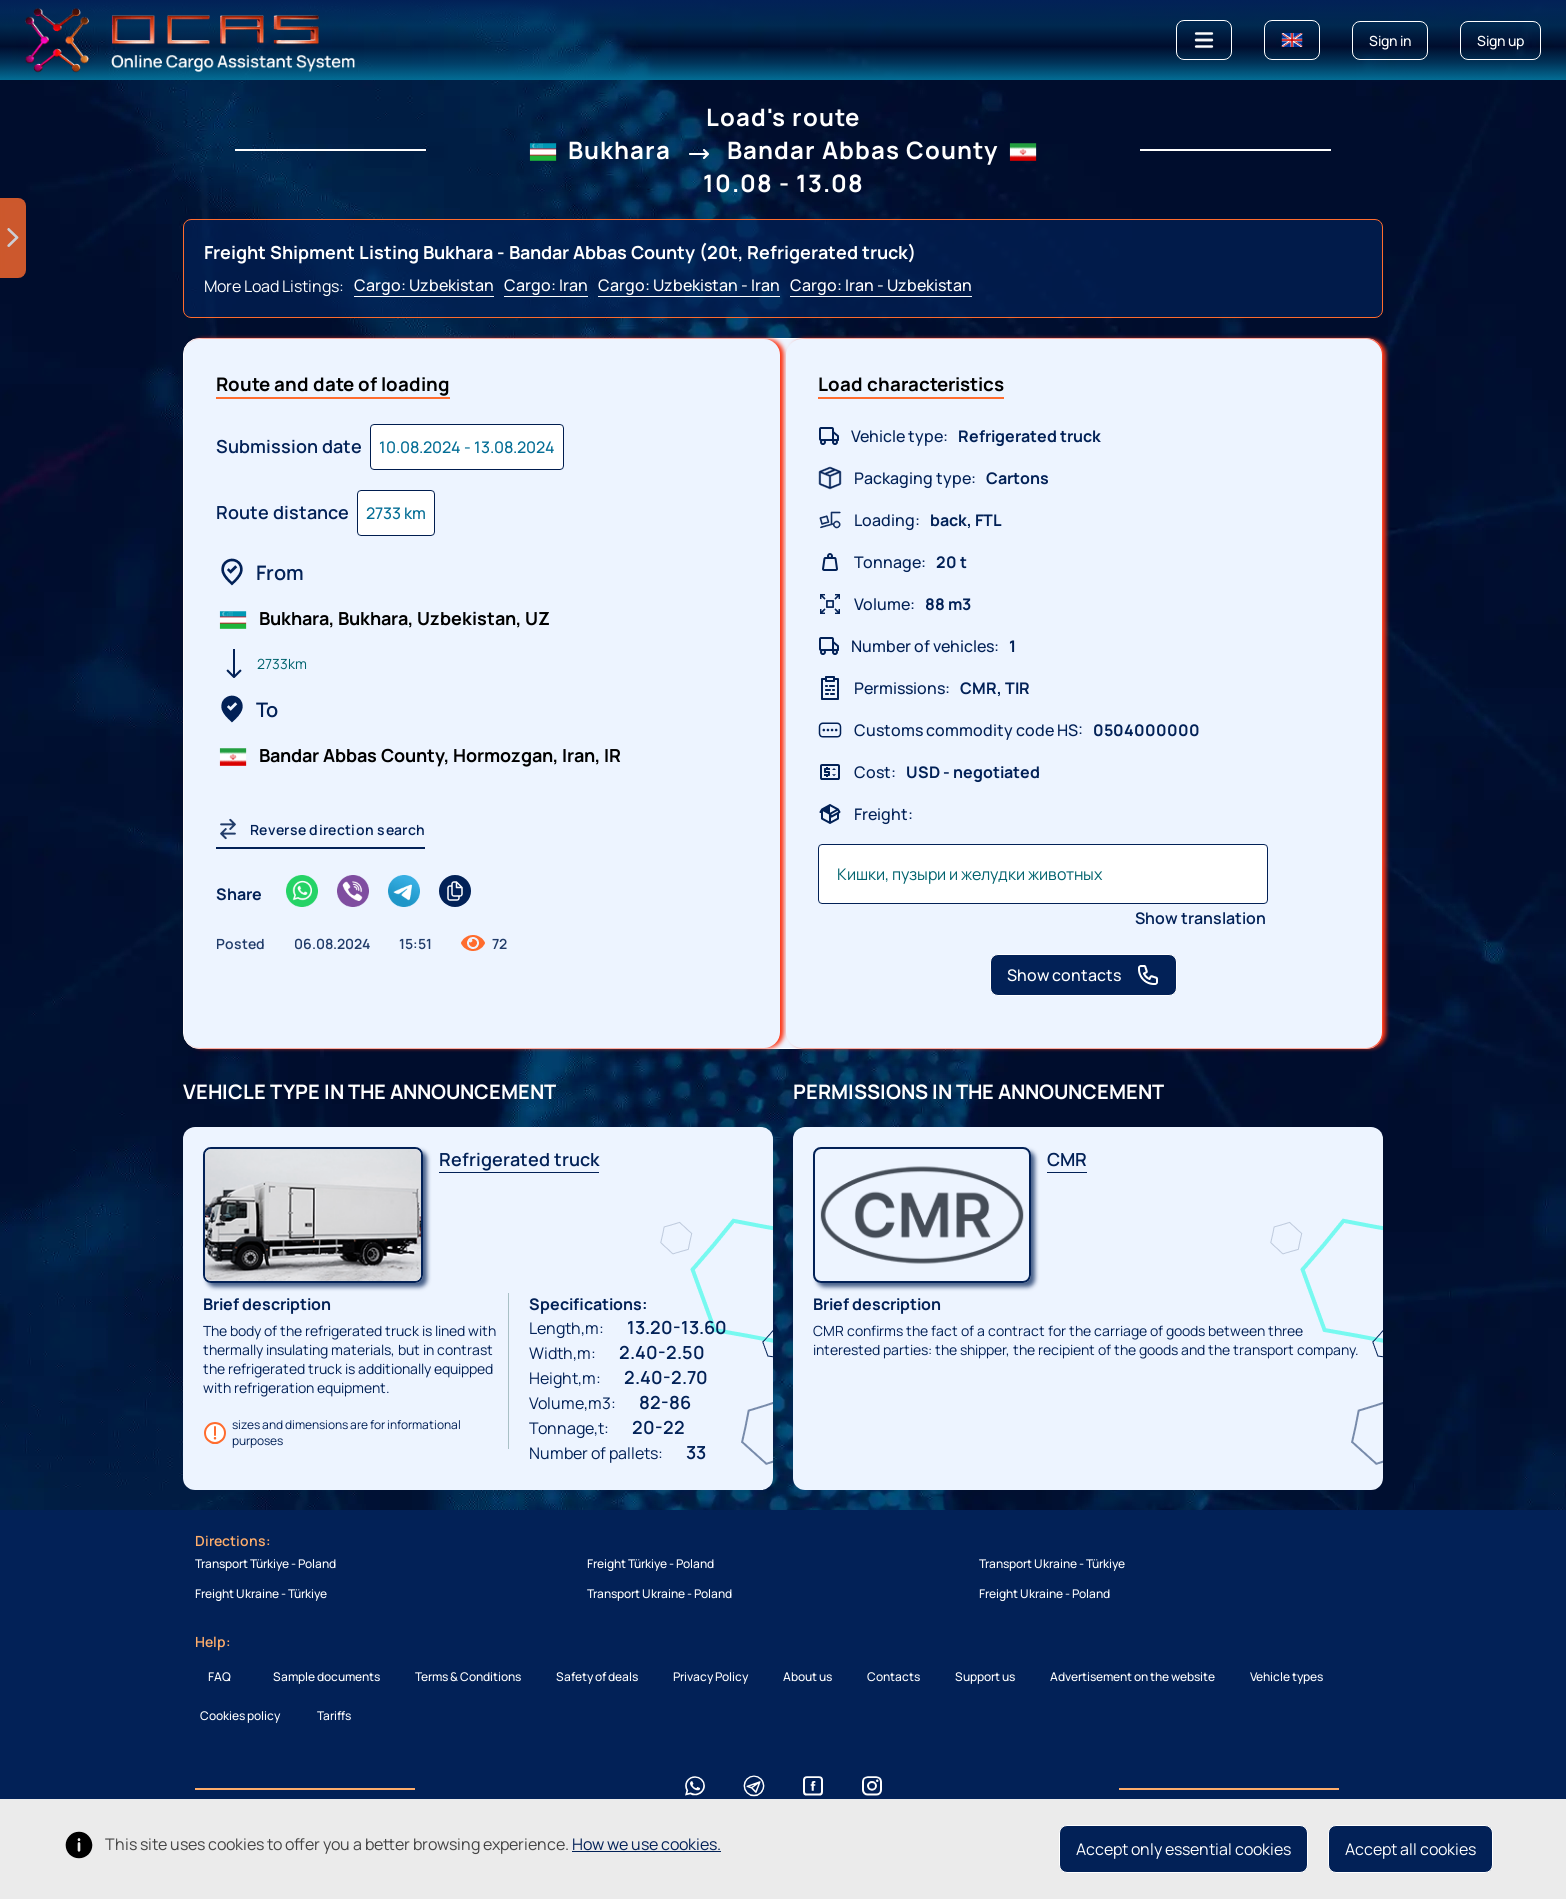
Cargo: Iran (546, 285)
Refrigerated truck (519, 1159)
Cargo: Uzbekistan (424, 285)
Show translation (1200, 918)
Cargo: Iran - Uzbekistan (881, 285)
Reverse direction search (320, 829)
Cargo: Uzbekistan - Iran (689, 285)
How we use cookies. (646, 1844)
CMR (1067, 1159)
